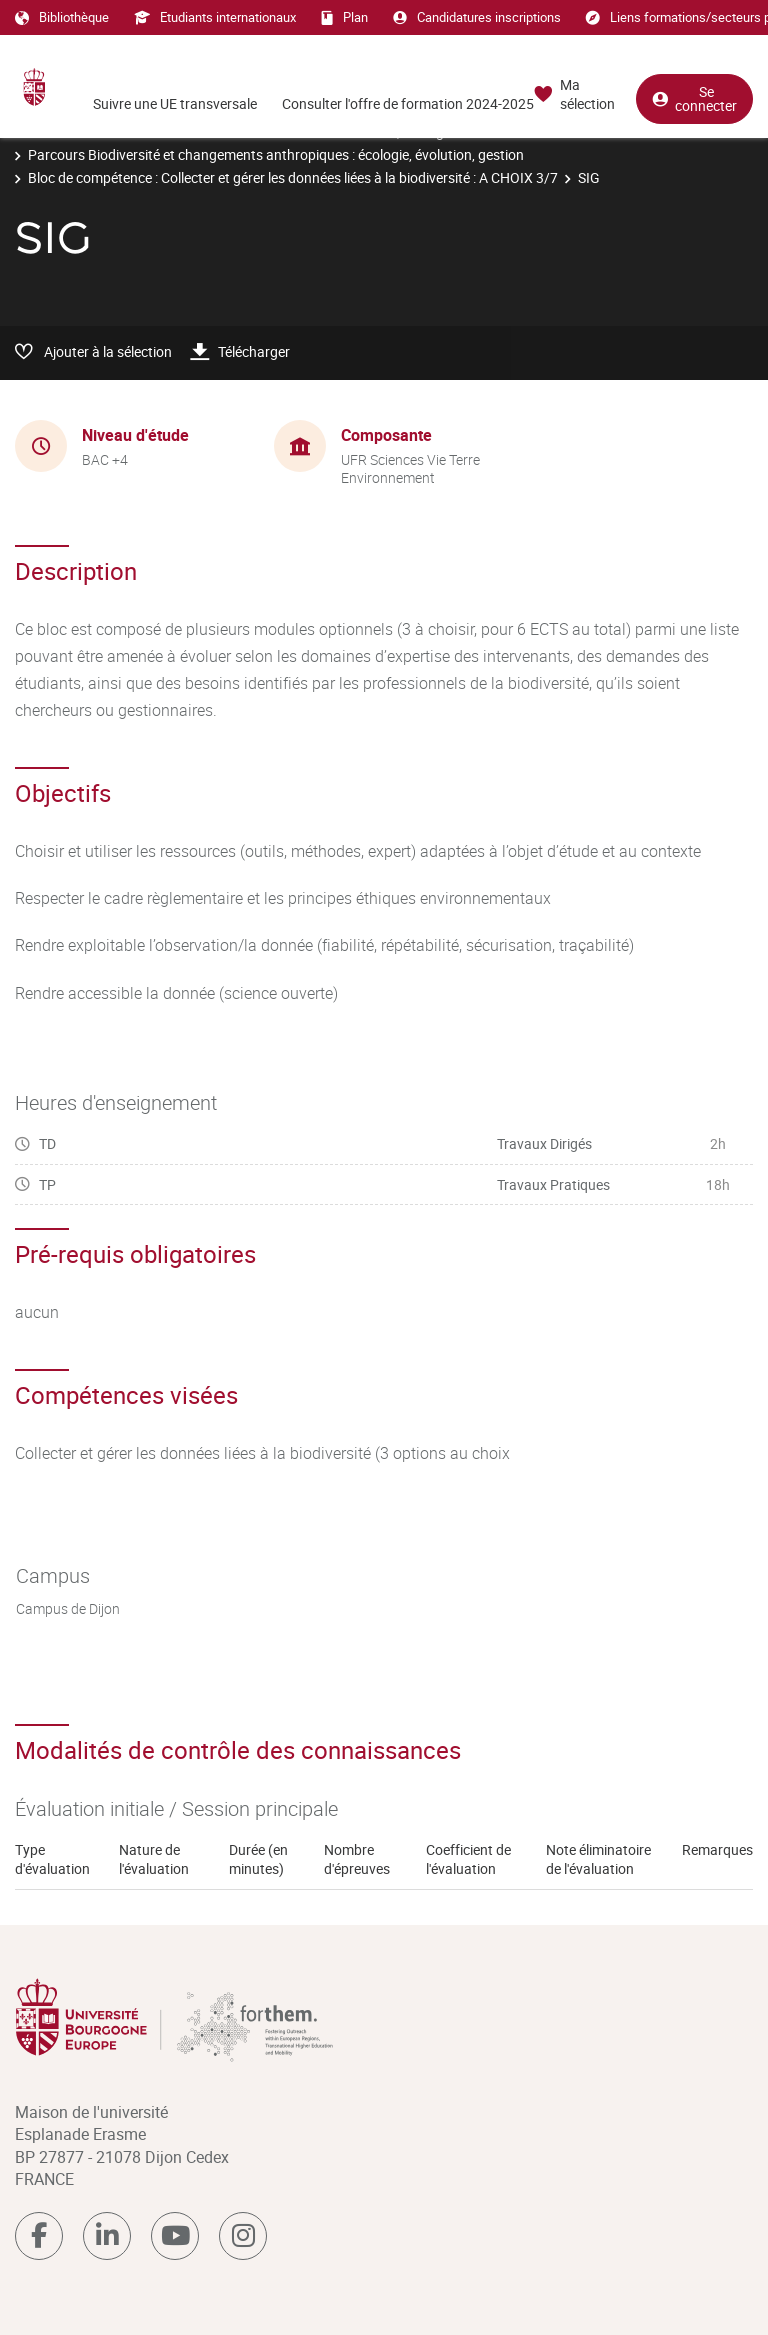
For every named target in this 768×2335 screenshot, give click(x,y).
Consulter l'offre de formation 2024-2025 (408, 103)
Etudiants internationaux (215, 17)
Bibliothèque (62, 17)
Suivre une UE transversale (175, 103)
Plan (344, 17)
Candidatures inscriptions (477, 17)
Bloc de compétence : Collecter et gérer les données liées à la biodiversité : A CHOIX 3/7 (293, 177)
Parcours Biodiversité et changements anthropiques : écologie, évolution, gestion (276, 154)
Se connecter (694, 98)
